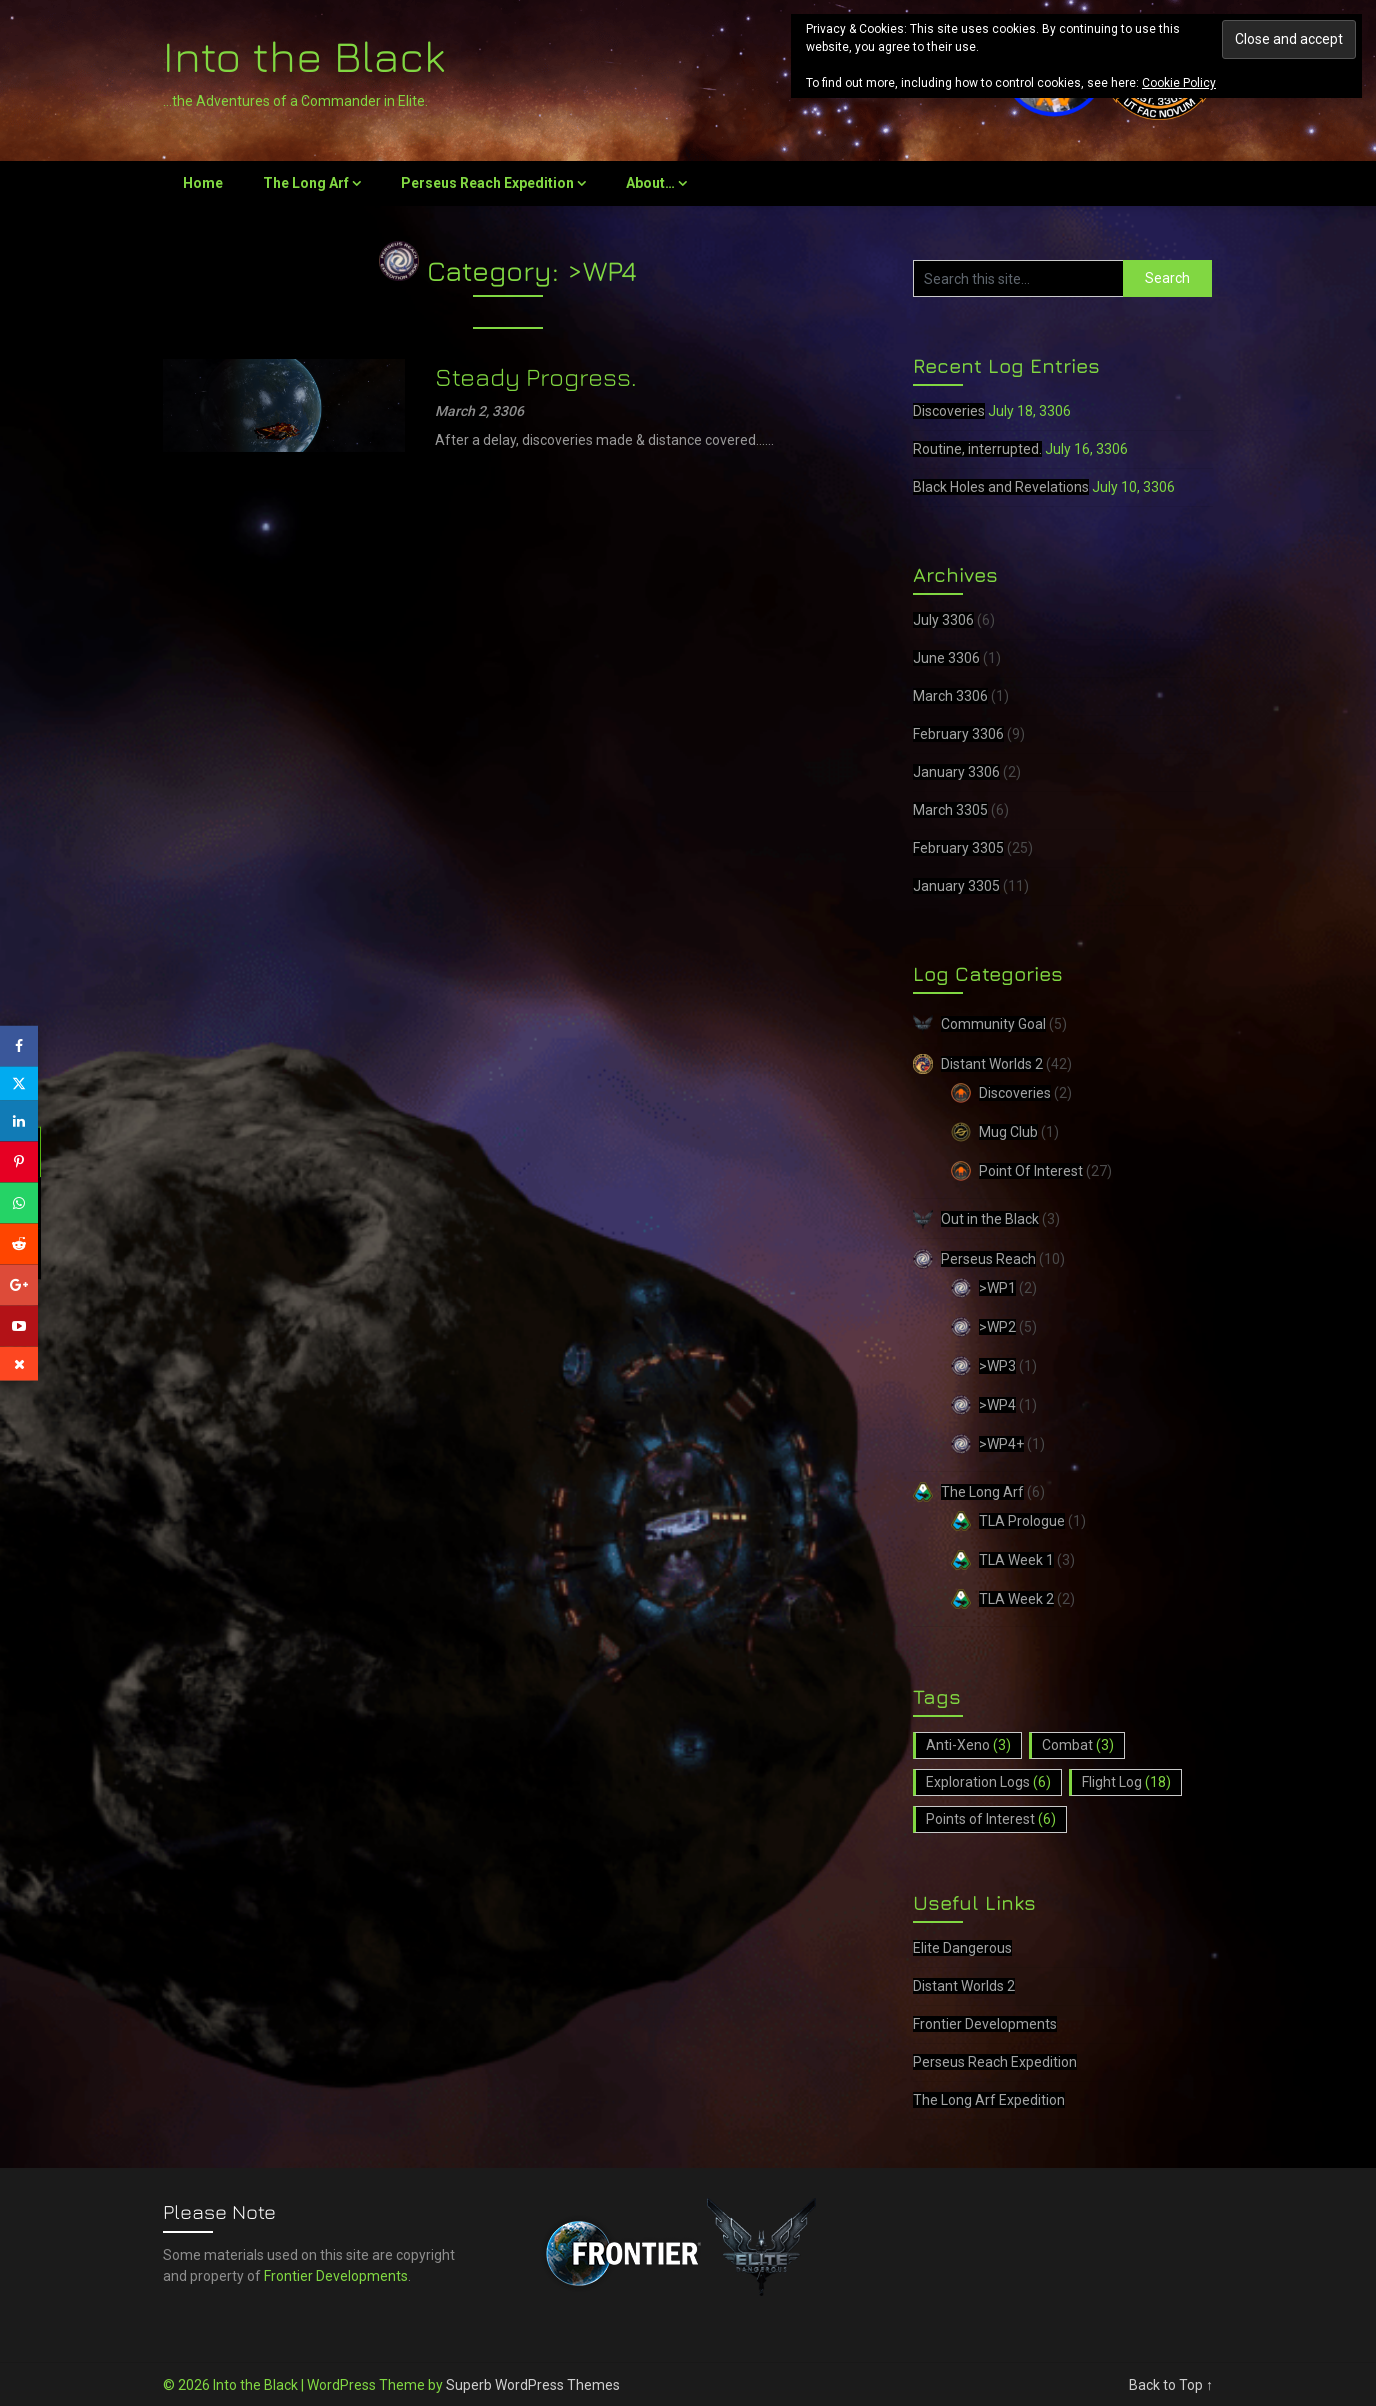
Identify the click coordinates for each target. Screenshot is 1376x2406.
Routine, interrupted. (977, 449)
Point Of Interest (1031, 1171)
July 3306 (943, 620)
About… (650, 183)
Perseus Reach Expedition (487, 183)
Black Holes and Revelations (1001, 487)
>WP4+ (1001, 1444)
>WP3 (997, 1366)
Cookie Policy (1179, 83)
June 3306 (946, 658)
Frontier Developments (985, 2024)
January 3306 (956, 772)
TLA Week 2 (1016, 1599)
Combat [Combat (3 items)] (1078, 1745)
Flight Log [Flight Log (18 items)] (1126, 1782)
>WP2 (997, 1327)
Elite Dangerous (962, 1948)
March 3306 (950, 696)
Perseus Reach (988, 1259)
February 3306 (958, 734)
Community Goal (993, 1024)
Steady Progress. (536, 376)
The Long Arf (306, 183)
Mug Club (1008, 1132)
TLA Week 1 (1016, 1560)
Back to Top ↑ (1171, 2385)
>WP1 (997, 1288)
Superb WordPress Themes (533, 2385)
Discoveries (949, 411)
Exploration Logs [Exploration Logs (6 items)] (988, 1782)
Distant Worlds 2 (992, 1064)
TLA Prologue (1022, 1521)
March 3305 (950, 810)
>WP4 (997, 1405)
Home (203, 183)
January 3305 (956, 886)
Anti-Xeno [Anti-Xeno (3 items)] (968, 1745)
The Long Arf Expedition (989, 2100)
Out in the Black (990, 1219)
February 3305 (958, 848)
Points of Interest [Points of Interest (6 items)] (991, 1819)
